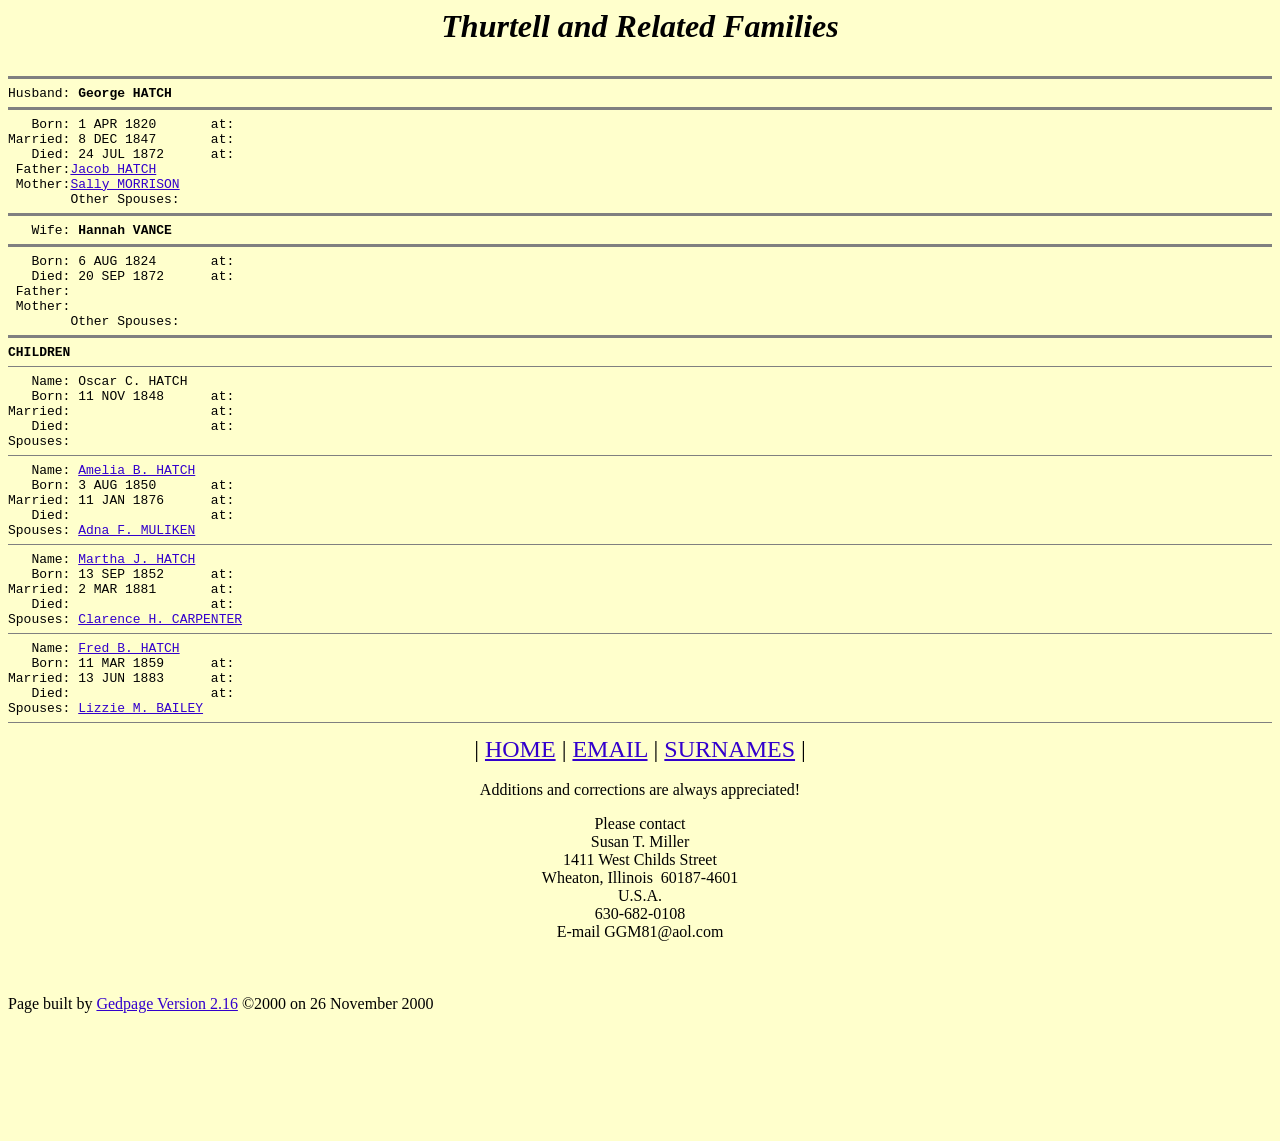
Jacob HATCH (113, 183)
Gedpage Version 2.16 (166, 1105)
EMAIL (609, 851)
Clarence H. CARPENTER (160, 705)
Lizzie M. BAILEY (140, 809)
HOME (520, 851)
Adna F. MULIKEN (136, 601)
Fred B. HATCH (128, 737)
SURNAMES (729, 851)
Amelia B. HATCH (136, 529)
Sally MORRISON (124, 201)
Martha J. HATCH (136, 633)
